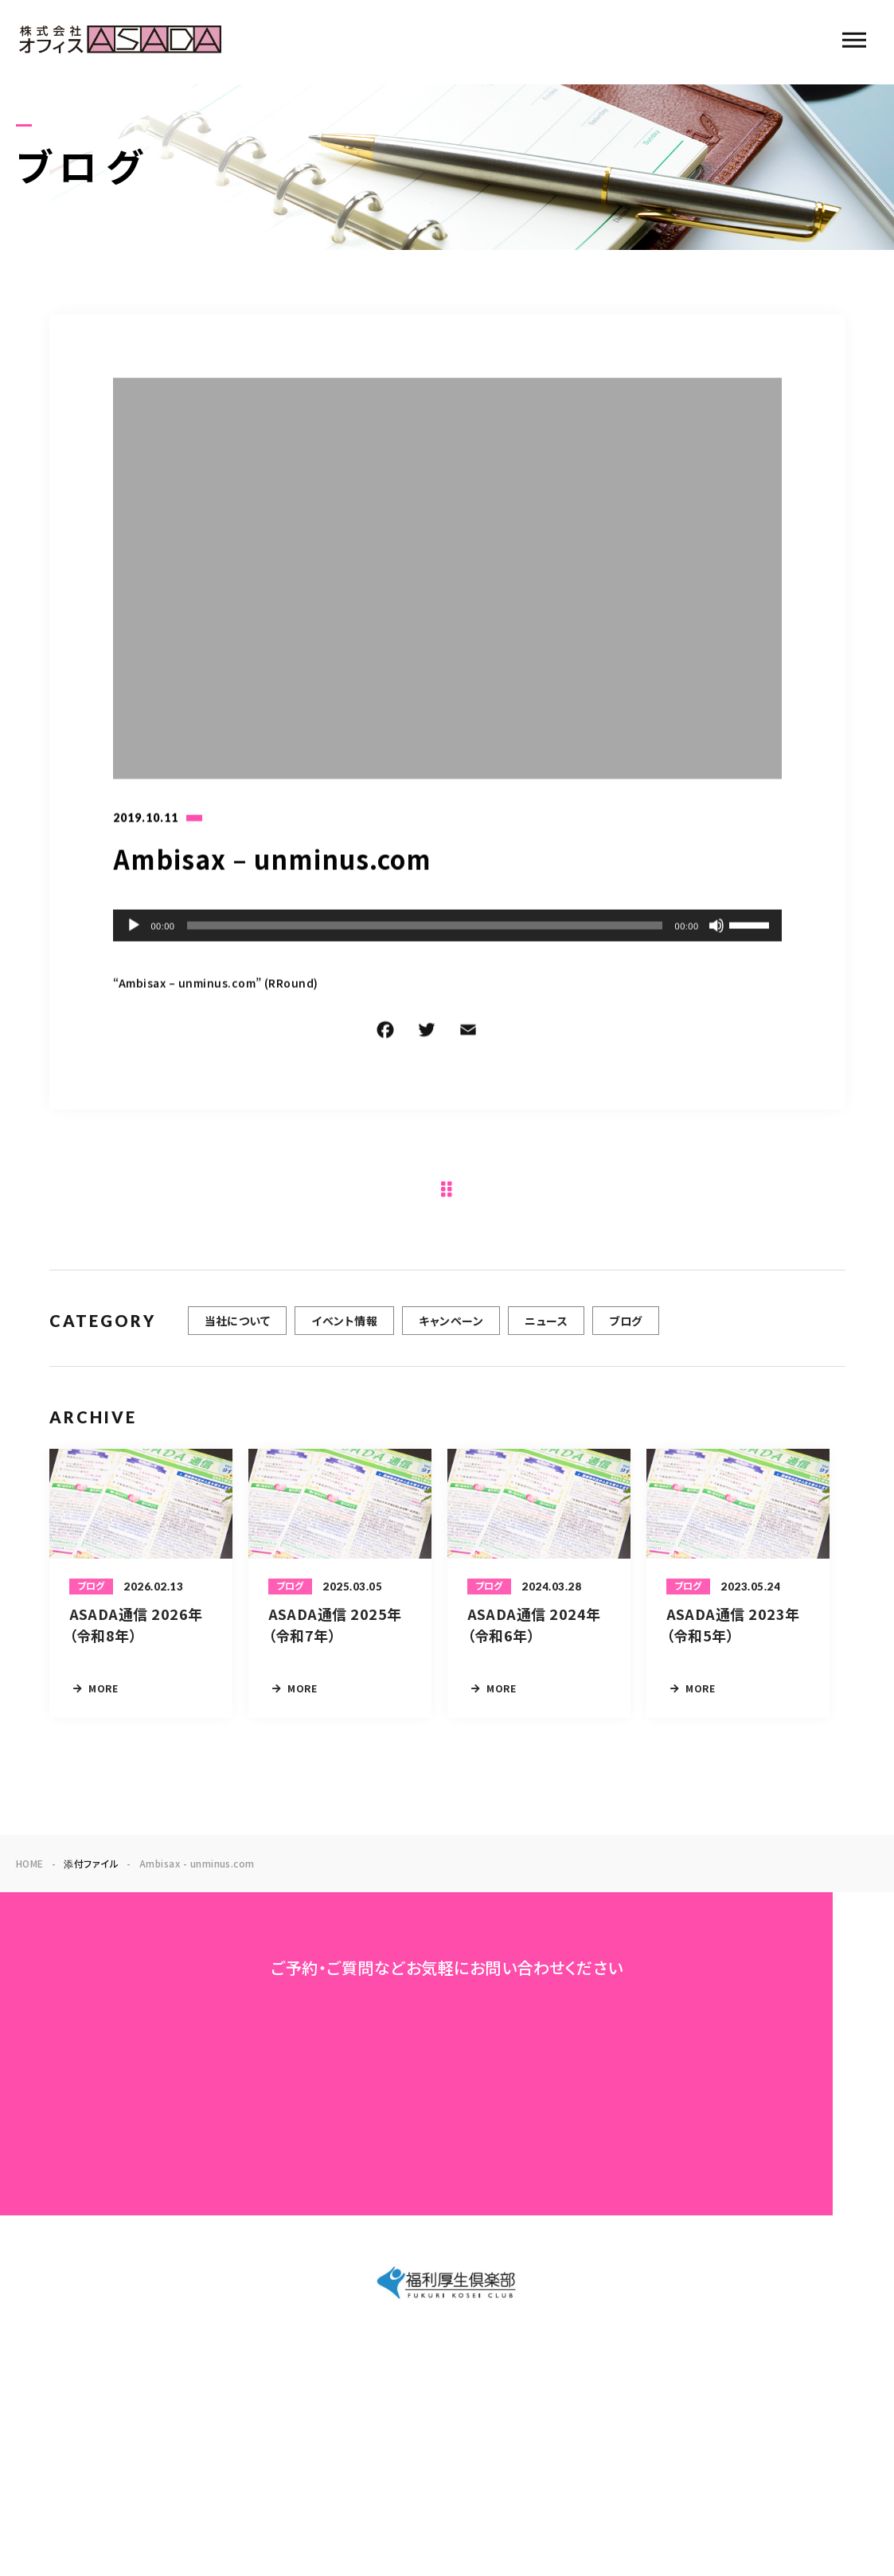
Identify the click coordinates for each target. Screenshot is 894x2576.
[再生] (134, 927)
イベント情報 (344, 1331)
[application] (447, 927)
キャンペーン (451, 1331)
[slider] (424, 927)
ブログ (625, 1331)
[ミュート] (716, 927)
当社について (238, 1331)
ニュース (546, 1331)
